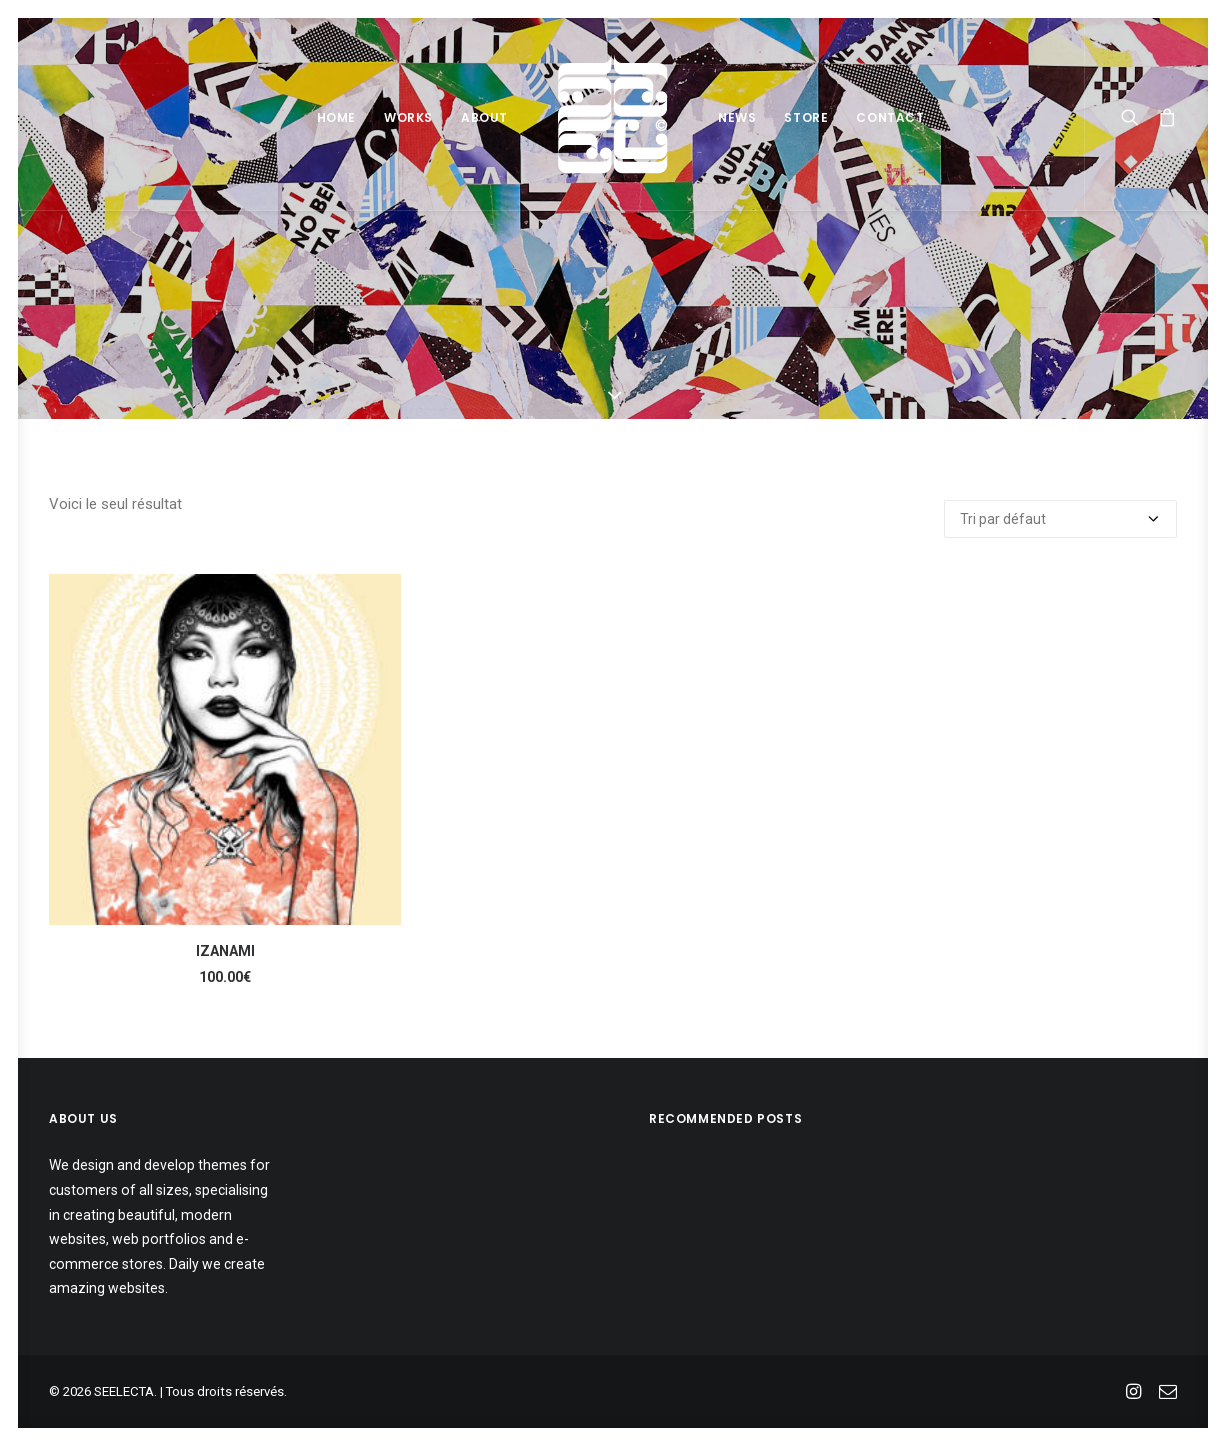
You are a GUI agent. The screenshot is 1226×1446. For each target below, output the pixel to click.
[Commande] (1060, 519)
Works (408, 117)
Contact (890, 117)
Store (806, 117)
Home (336, 117)
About (484, 117)
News (737, 117)
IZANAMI (225, 951)
